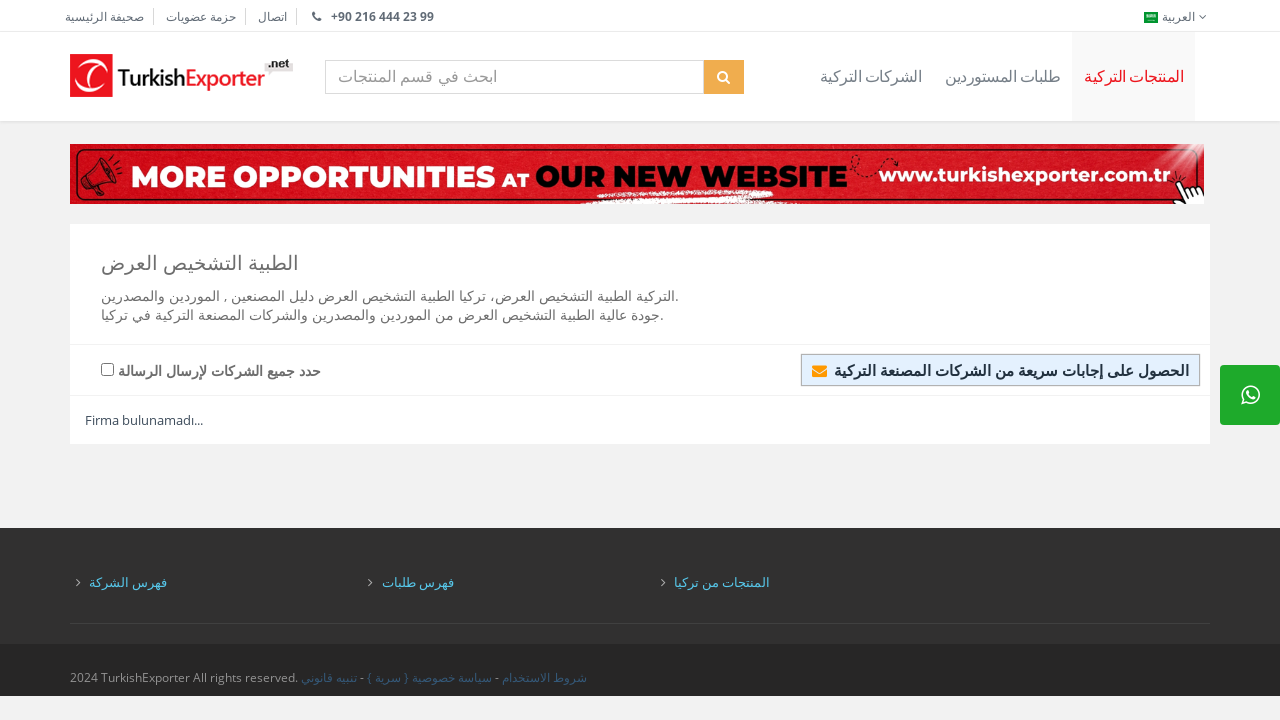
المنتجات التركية (1133, 76)
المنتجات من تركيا (722, 582)
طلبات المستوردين (1002, 76)
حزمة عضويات (201, 16)
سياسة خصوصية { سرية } (429, 677)
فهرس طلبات (418, 582)
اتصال (272, 16)
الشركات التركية (871, 76)
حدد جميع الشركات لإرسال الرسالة (211, 370)
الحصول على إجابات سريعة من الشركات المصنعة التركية (1000, 370)
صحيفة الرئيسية (104, 16)
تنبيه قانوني (329, 677)
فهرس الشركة (128, 582)
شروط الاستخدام (544, 677)
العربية (1176, 16)
